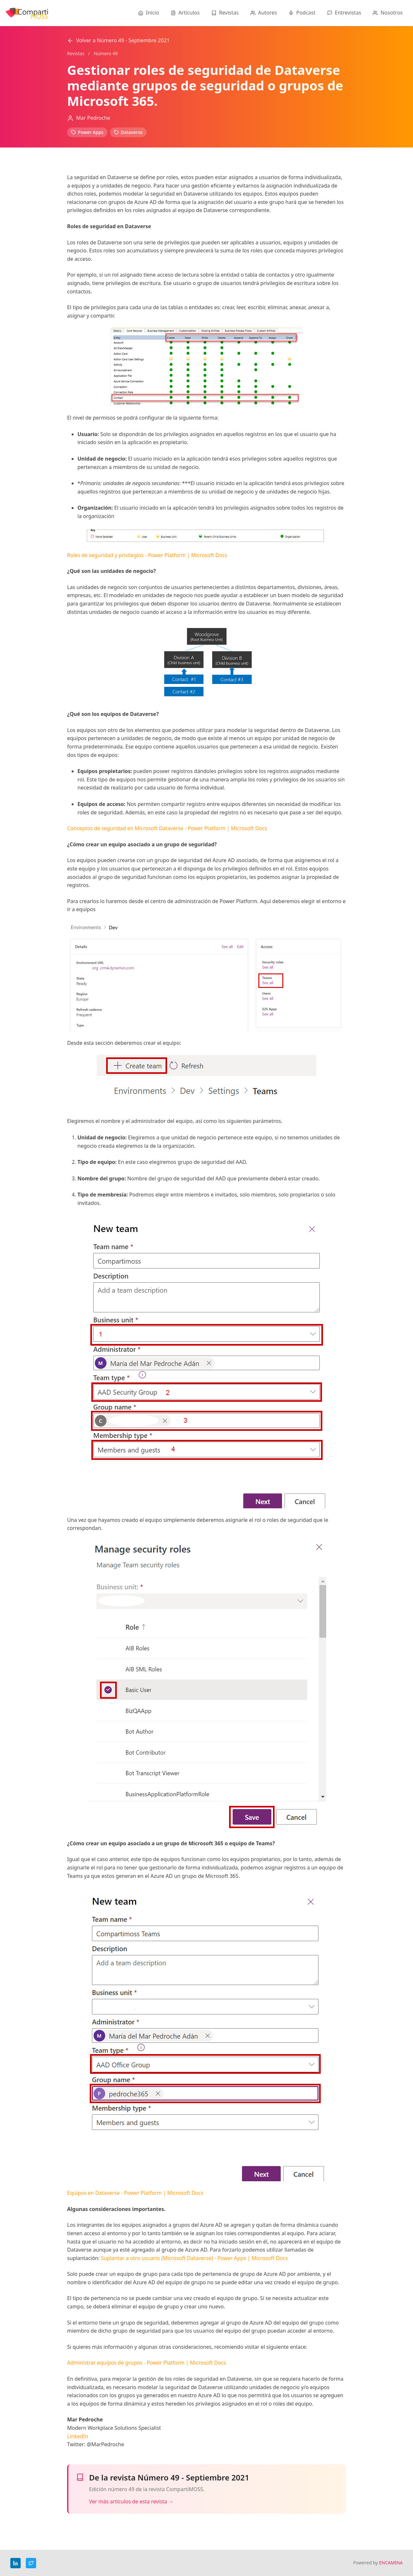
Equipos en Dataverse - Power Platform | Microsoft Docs (135, 2192)
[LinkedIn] (15, 2563)
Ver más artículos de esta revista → (131, 2501)
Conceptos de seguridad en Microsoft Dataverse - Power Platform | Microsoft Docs (167, 828)
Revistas (75, 53)
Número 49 (106, 53)
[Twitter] (31, 2563)
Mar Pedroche (93, 117)
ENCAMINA (391, 2563)
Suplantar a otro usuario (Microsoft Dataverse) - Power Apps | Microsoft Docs (194, 2258)
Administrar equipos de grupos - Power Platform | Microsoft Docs (146, 2362)
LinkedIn (77, 2436)
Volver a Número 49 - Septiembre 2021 (118, 40)
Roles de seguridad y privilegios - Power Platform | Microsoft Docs (147, 555)
